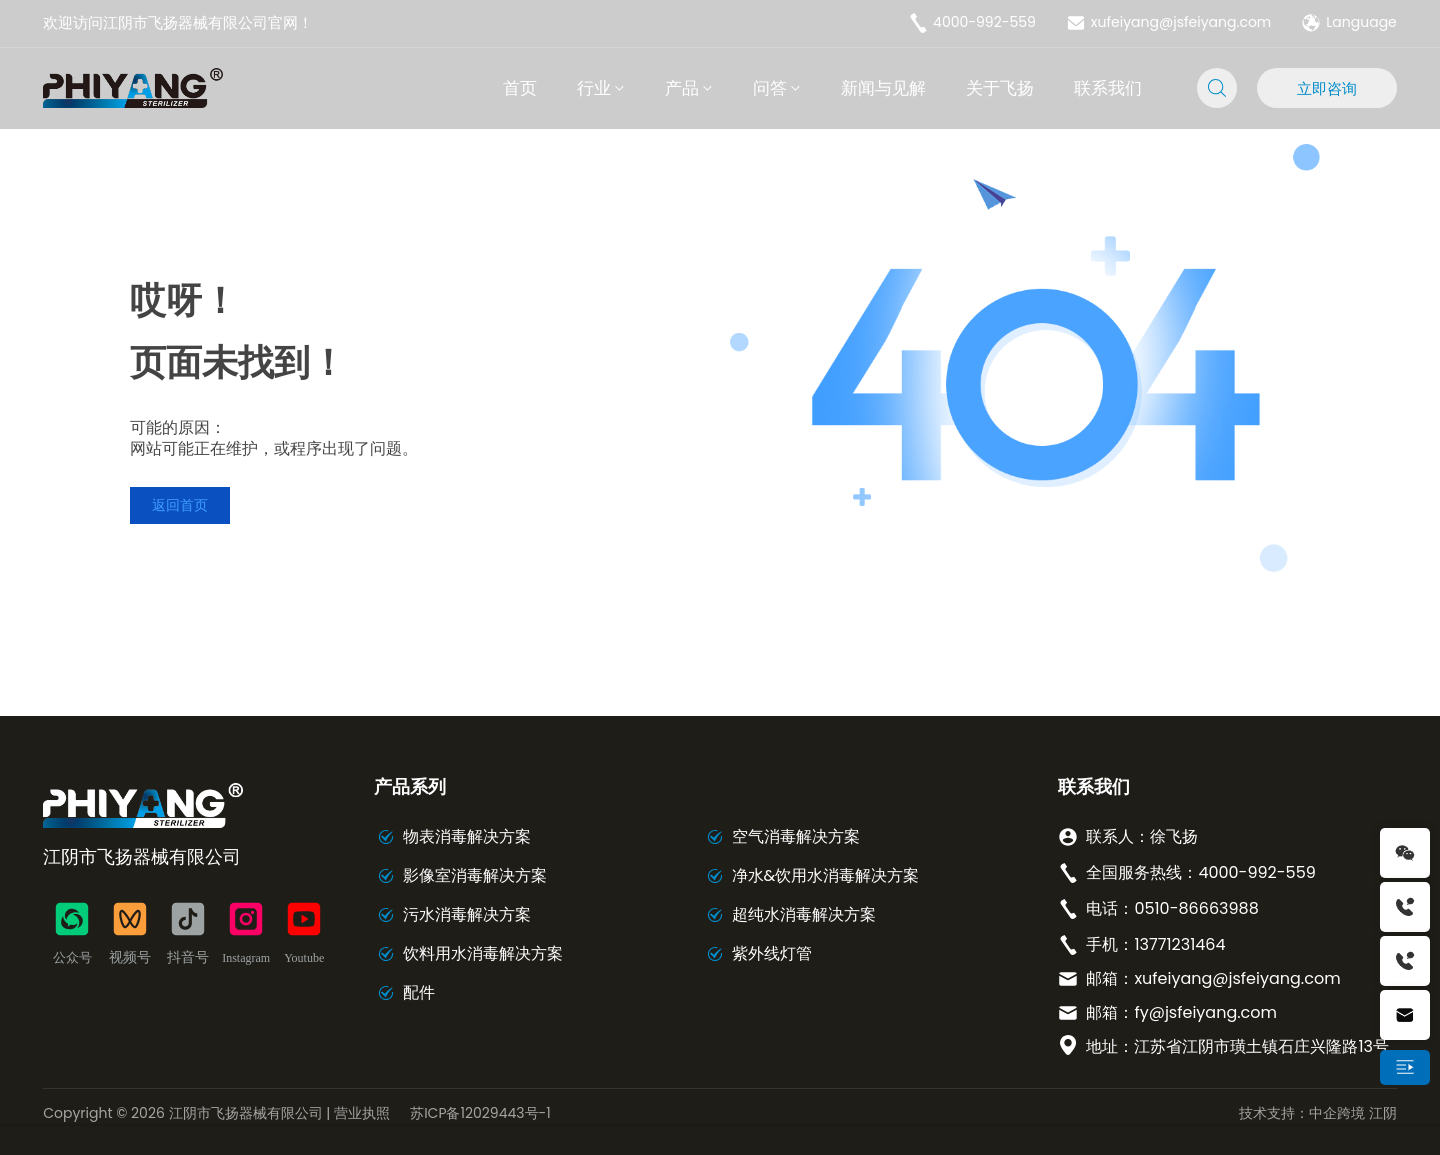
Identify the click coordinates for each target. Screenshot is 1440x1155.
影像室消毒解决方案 (475, 875)
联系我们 (1094, 786)
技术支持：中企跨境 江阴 (1318, 1113)
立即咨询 (1327, 88)
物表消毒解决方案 (467, 836)
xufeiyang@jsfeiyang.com (1168, 22)
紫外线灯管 (772, 953)
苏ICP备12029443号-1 (480, 1113)
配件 (419, 992)
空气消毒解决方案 (796, 836)
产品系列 (410, 786)
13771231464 (1179, 944)
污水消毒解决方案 (467, 914)
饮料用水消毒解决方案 (483, 953)
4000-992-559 (972, 22)
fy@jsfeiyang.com (1205, 1012)
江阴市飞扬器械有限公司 (142, 856)
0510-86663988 (1196, 908)
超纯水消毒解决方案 (804, 914)
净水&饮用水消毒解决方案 (826, 875)
